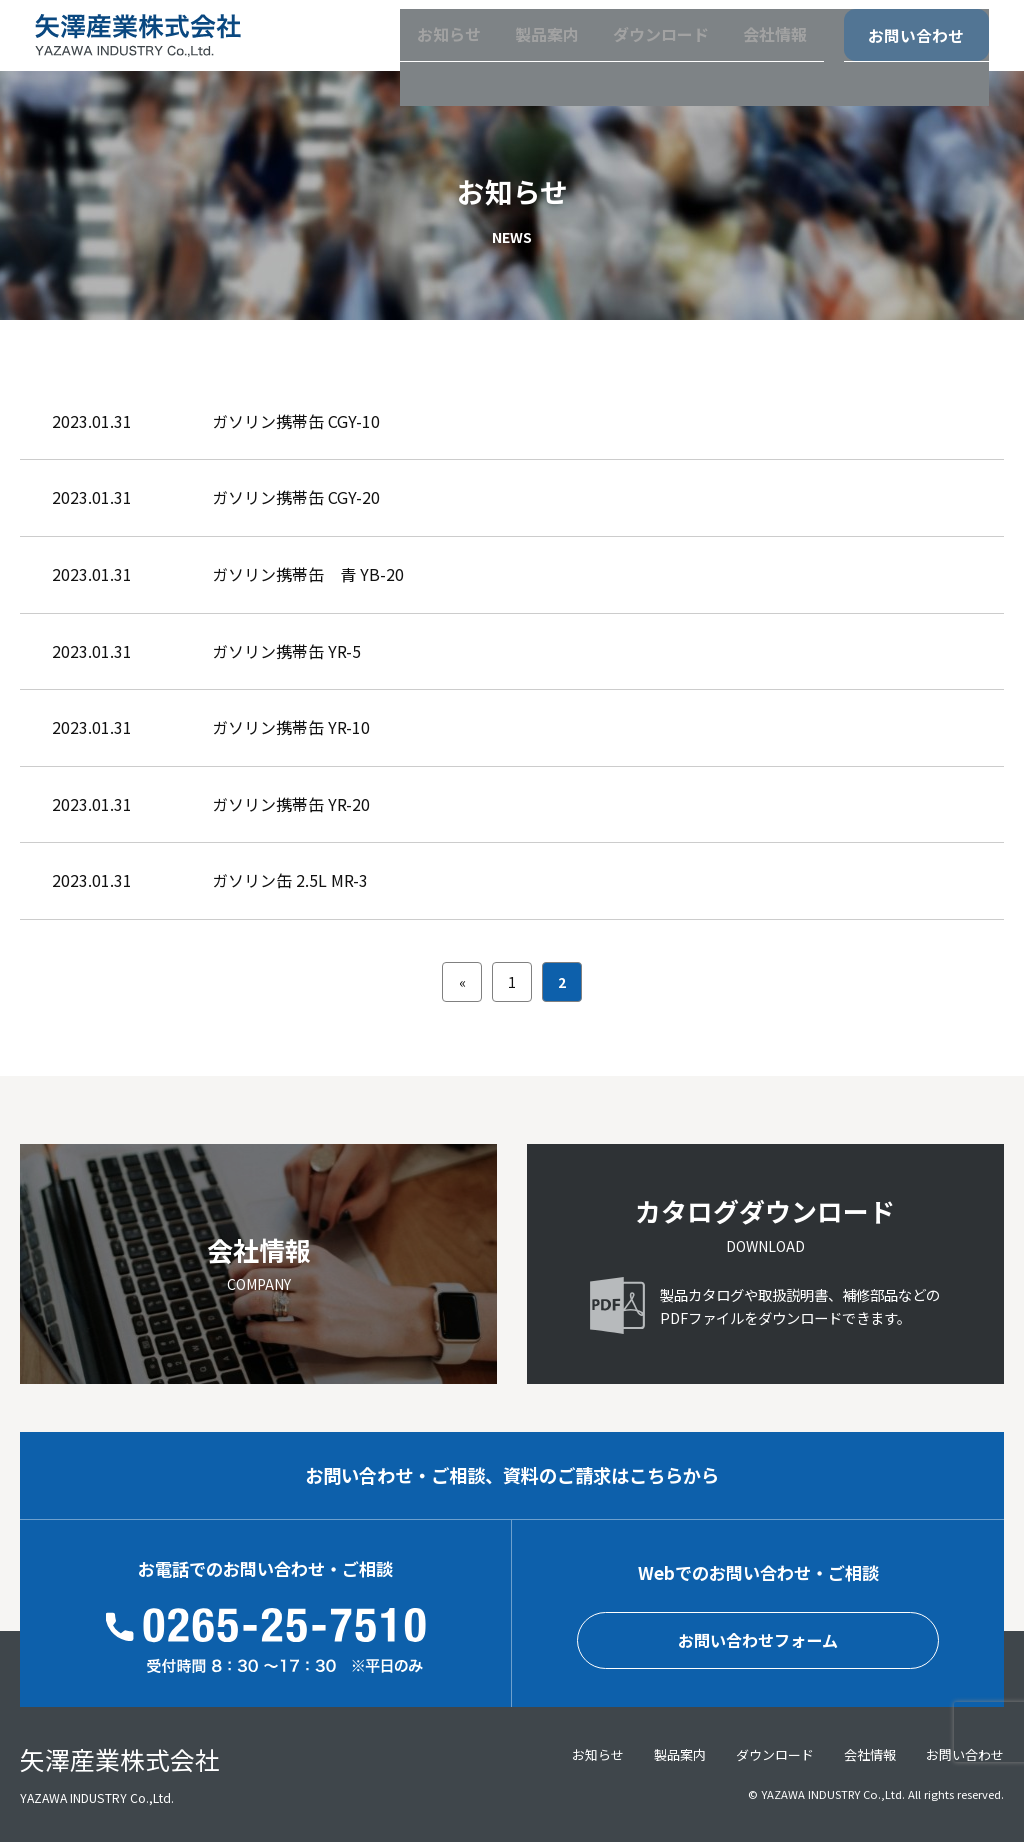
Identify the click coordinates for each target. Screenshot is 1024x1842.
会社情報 (747, 49)
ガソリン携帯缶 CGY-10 (296, 421)
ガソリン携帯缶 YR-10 (291, 727)
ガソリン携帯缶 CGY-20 (296, 497)
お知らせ (403, 49)
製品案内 (507, 49)
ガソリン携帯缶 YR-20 (291, 804)
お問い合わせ (904, 49)
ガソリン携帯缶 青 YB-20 (308, 574)
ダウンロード (627, 49)
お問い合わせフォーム (758, 1640)
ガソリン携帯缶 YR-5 (286, 651)
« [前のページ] (462, 982)
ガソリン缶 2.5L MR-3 (290, 880)
